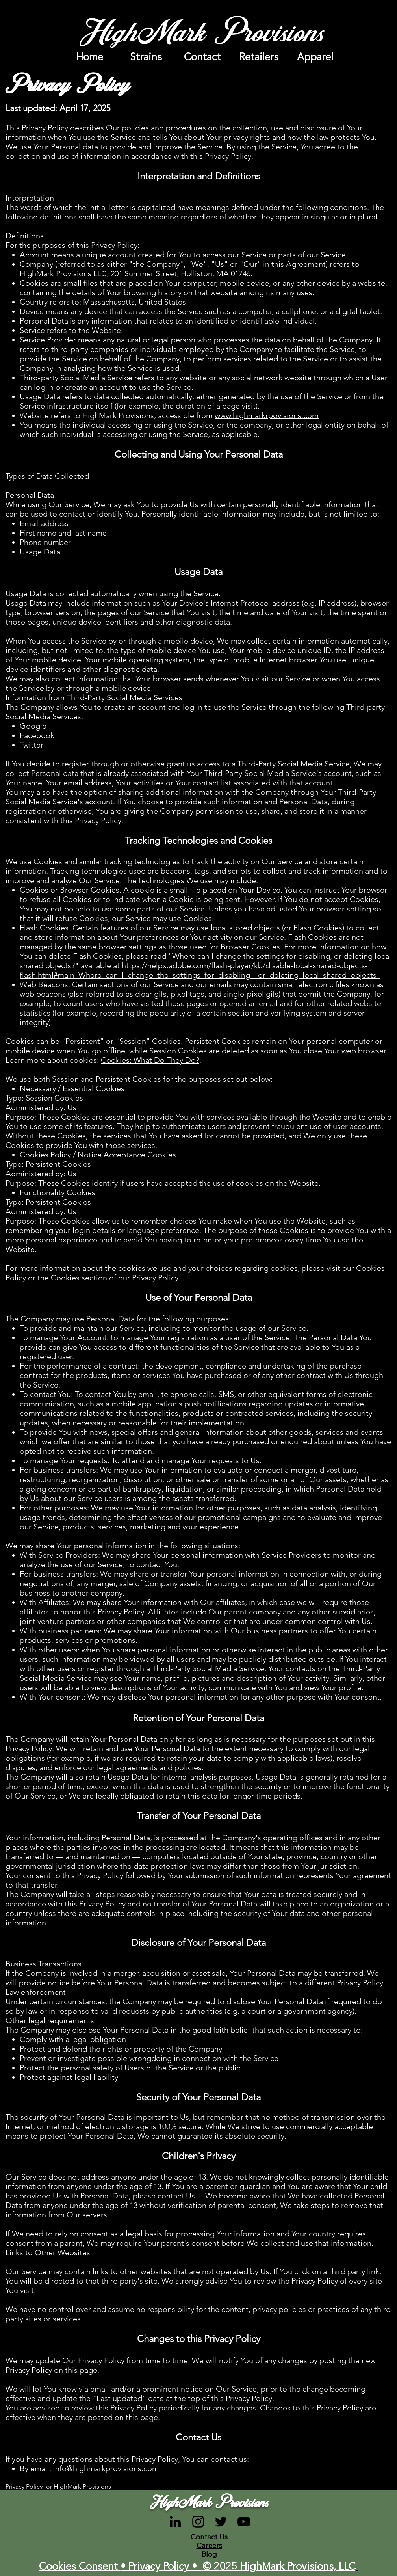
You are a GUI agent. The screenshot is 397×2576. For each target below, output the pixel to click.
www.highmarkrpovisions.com (267, 415)
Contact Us (209, 2537)
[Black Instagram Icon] (198, 2522)
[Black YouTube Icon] (244, 2522)
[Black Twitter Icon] (221, 2522)
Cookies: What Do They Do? (150, 1060)
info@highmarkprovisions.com (106, 2468)
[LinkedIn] (175, 2522)
